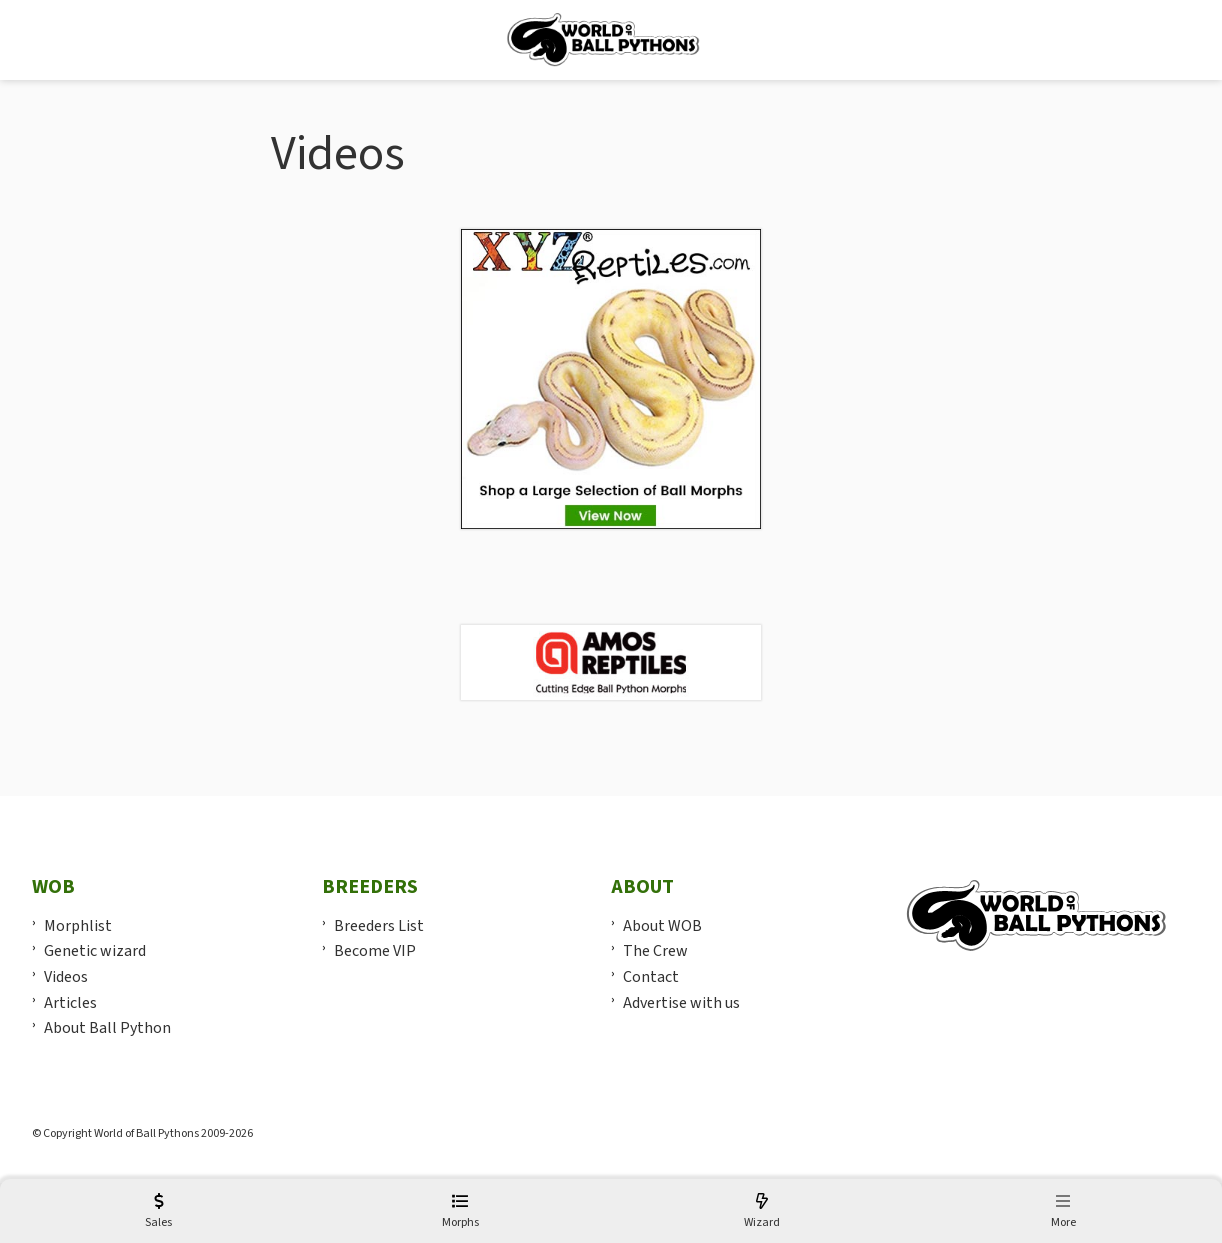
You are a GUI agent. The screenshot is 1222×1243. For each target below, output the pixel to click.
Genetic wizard (95, 951)
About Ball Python (107, 1028)
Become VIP (375, 951)
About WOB (662, 926)
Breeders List (379, 926)
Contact (651, 977)
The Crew (655, 951)
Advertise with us (681, 1003)
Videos (66, 977)
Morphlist (78, 926)
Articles (70, 1003)
